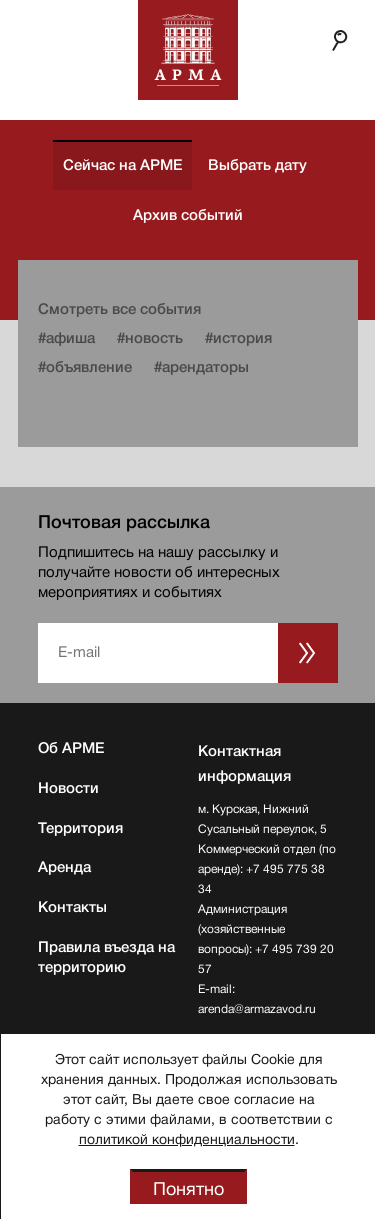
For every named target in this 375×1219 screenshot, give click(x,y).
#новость (150, 338)
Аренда (64, 867)
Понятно (188, 1189)
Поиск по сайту (340, 40)
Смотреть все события (119, 309)
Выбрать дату (257, 165)
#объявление (85, 367)
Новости (68, 788)
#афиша (66, 338)
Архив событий (188, 215)
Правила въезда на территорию (106, 957)
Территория (80, 828)
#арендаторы (201, 367)
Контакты (72, 907)
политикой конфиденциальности (187, 1139)
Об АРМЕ (71, 748)
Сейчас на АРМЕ (122, 165)
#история (238, 338)
